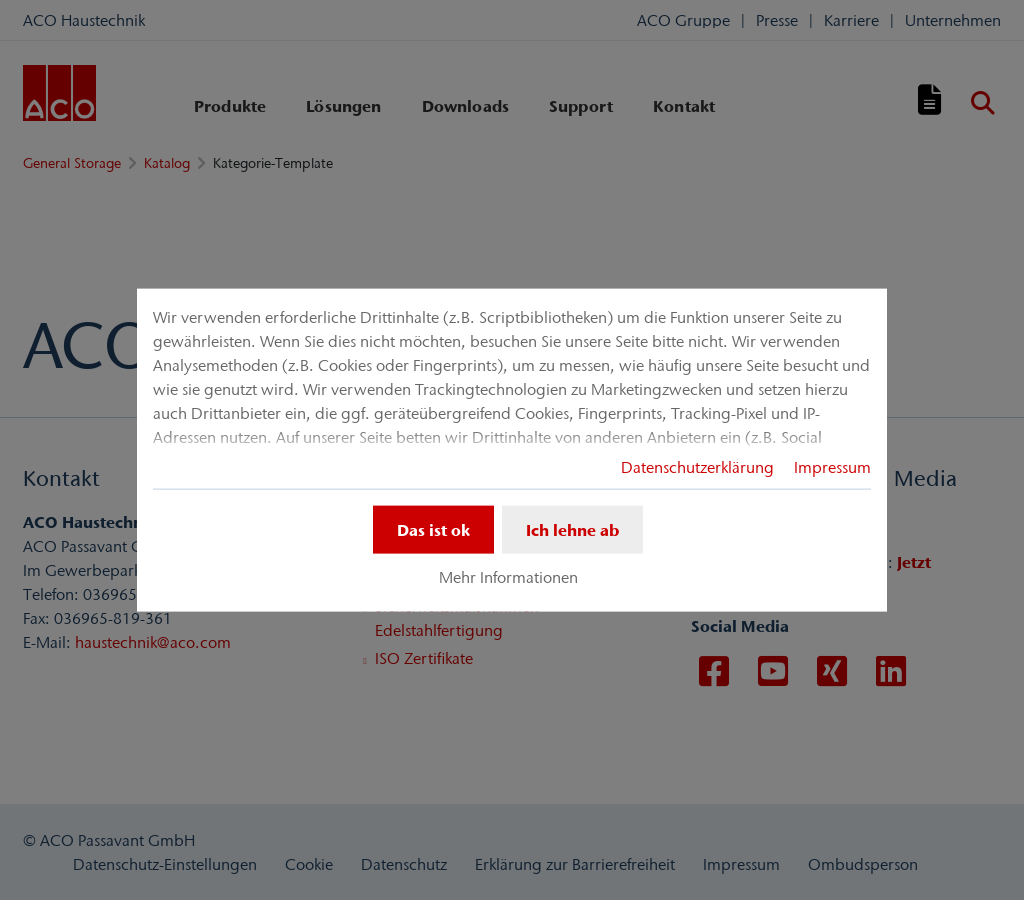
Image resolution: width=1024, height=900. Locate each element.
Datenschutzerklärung (697, 467)
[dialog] (512, 450)
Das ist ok (433, 530)
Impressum (832, 467)
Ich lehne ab (572, 530)
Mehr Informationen (508, 577)
